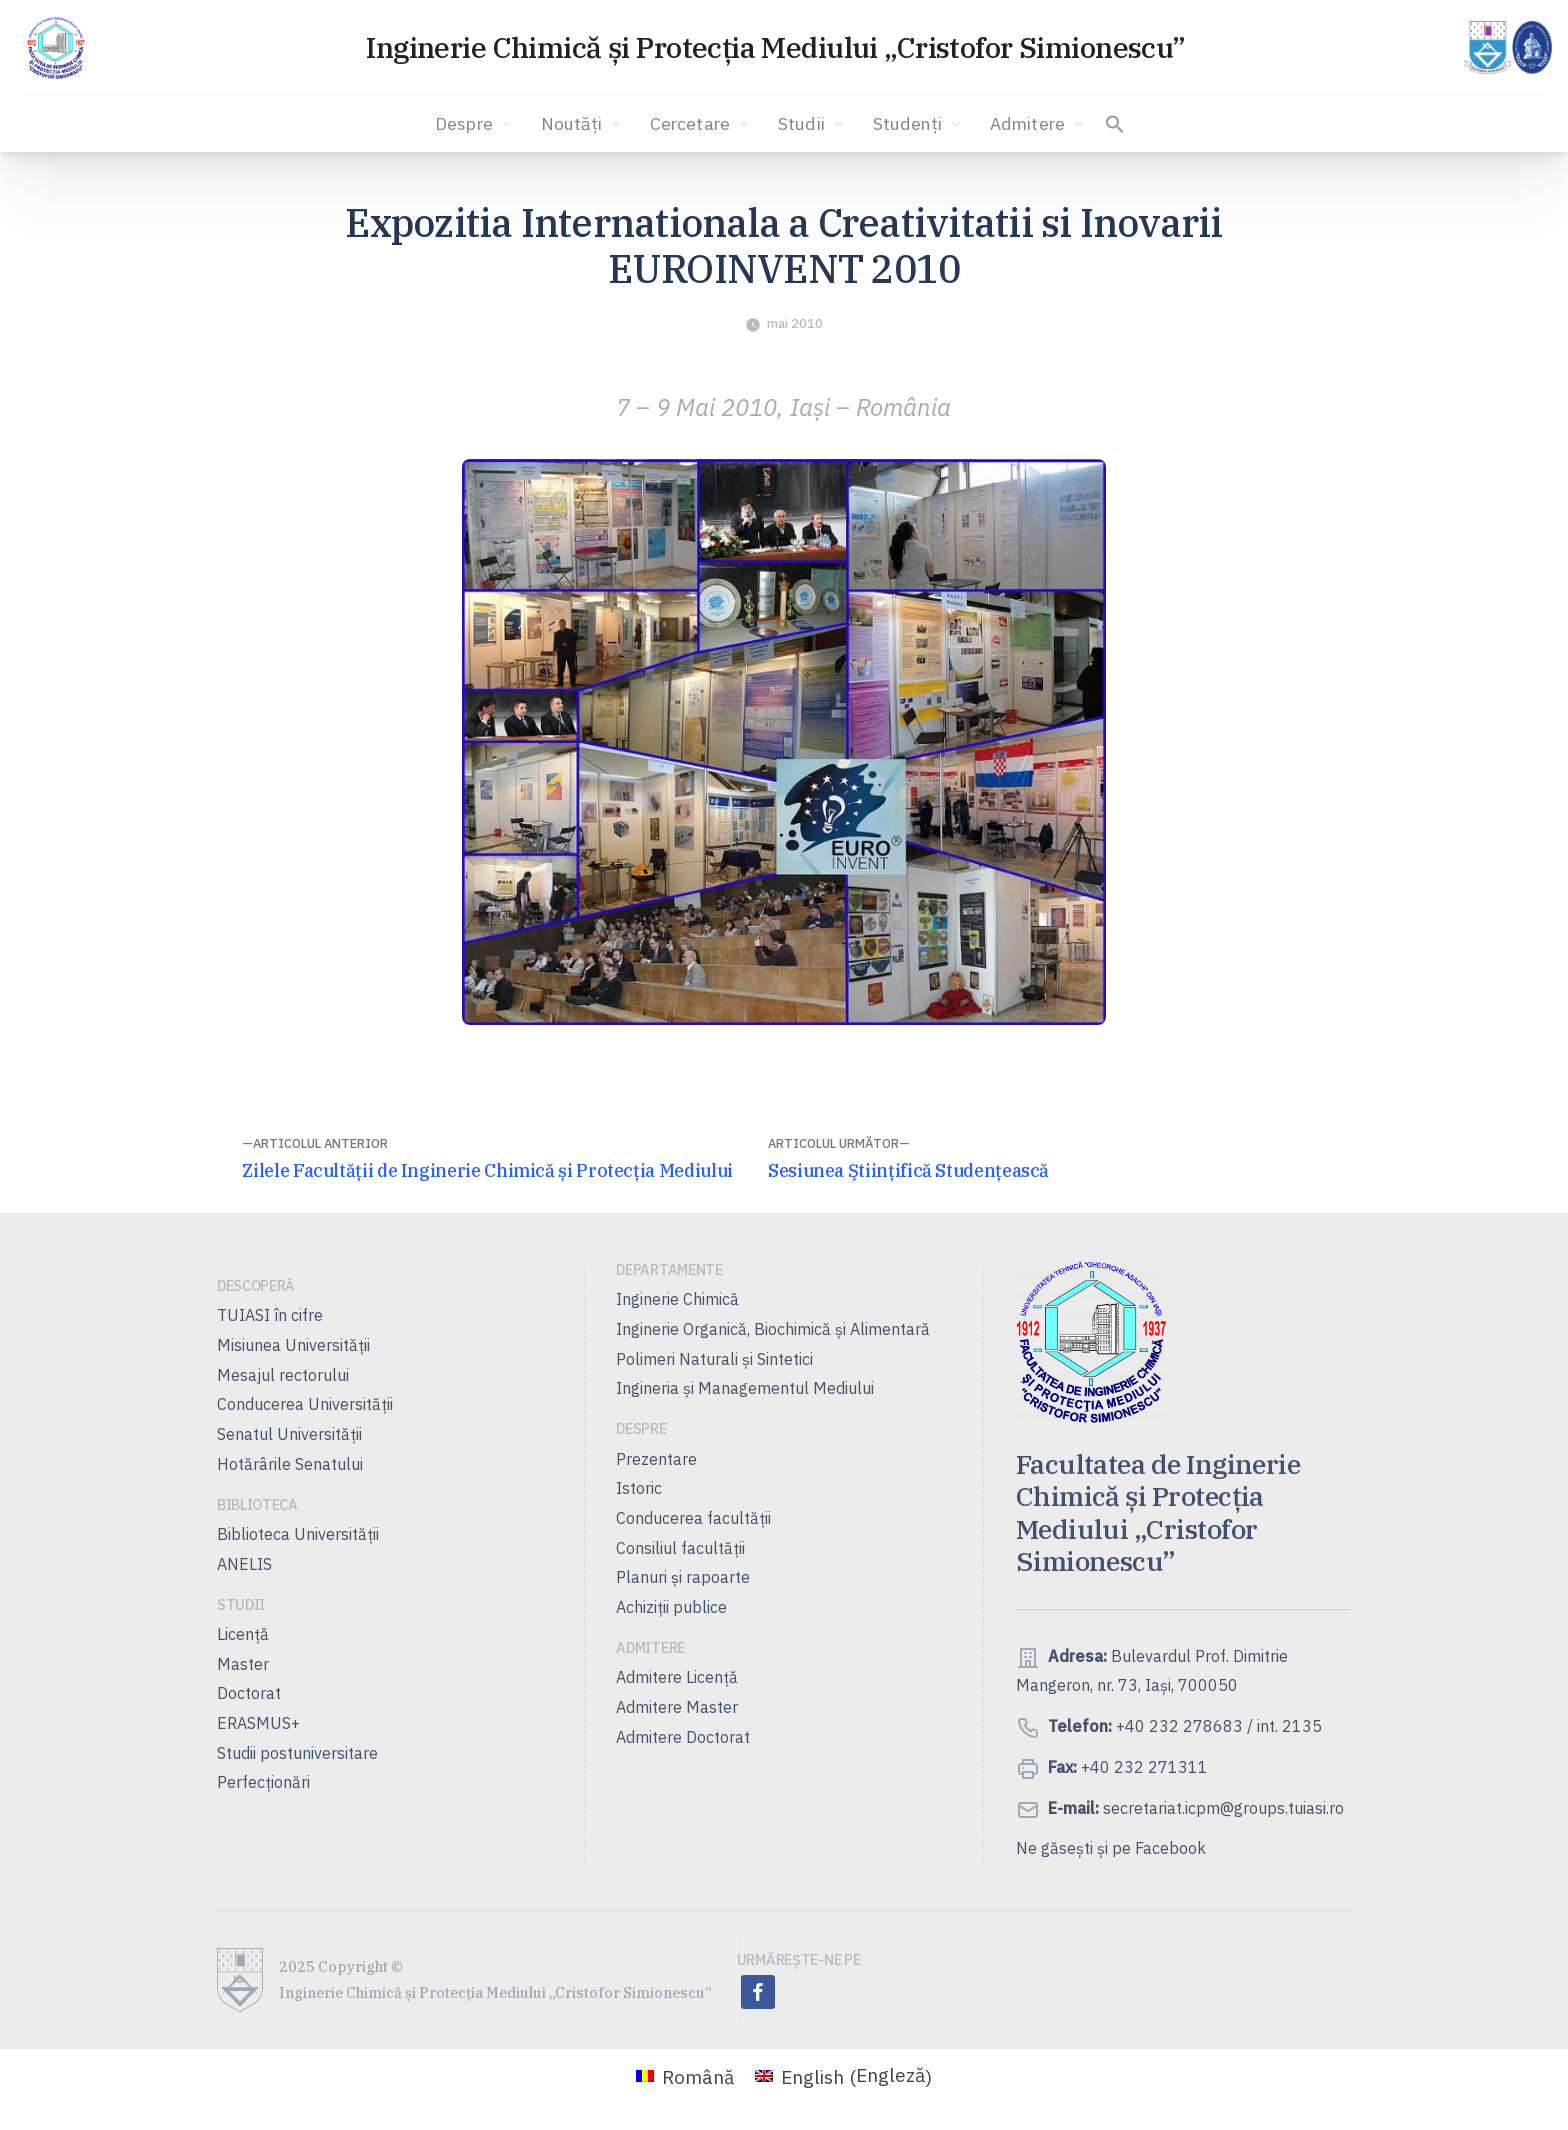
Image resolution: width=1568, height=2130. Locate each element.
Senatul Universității (289, 1434)
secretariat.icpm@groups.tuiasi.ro (1221, 1808)
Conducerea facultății (693, 1518)
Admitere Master (677, 1707)
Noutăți (582, 124)
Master (243, 1664)
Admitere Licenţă (677, 1677)
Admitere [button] (1038, 124)
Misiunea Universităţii (293, 1345)
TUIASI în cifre (270, 1315)
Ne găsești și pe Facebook (1111, 1848)
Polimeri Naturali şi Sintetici (714, 1359)
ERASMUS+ (258, 1723)
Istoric (639, 1488)
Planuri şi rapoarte (683, 1577)
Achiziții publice (671, 1607)
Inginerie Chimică (677, 1299)
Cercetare (701, 124)
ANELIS (244, 1564)
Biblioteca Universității (298, 1534)
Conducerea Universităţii (305, 1404)
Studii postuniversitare (297, 1753)
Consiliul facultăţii (680, 1548)
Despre (475, 124)
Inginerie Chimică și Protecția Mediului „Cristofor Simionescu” (775, 47)
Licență (243, 1634)
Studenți (918, 124)
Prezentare (656, 1459)
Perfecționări (263, 1782)
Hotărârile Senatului (290, 1464)
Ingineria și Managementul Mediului (745, 1388)
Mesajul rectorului (283, 1375)
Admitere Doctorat (683, 1737)
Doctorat (249, 1693)
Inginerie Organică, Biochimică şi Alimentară (773, 1329)
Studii (812, 124)
